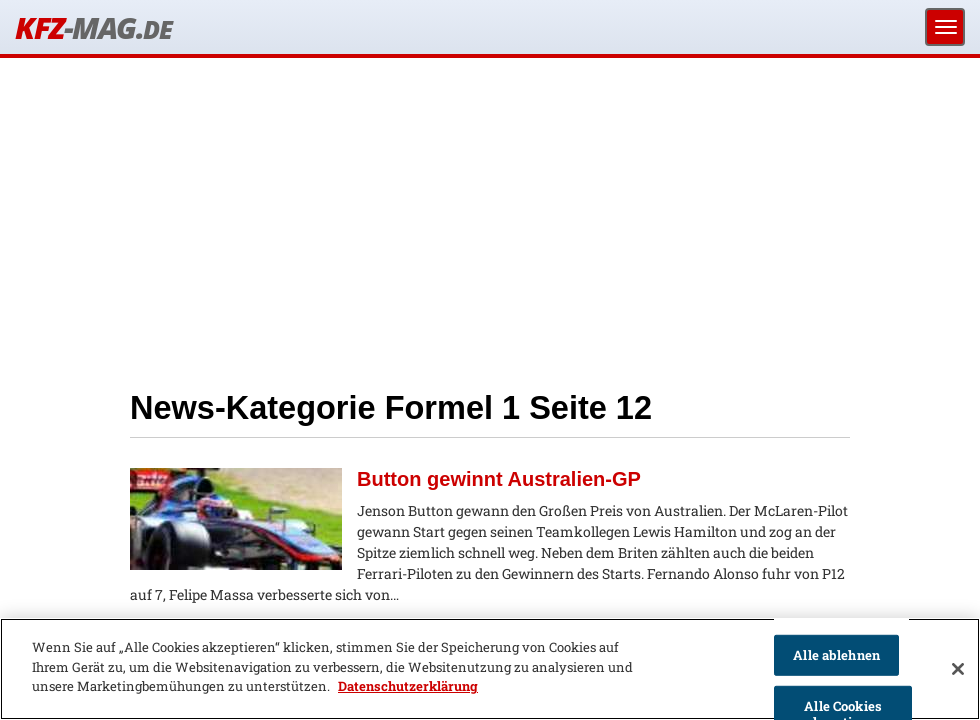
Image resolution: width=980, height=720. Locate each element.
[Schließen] (958, 669)
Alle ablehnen (836, 655)
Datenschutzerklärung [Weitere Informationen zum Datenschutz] (408, 686)
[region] (490, 669)
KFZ (93, 27)
